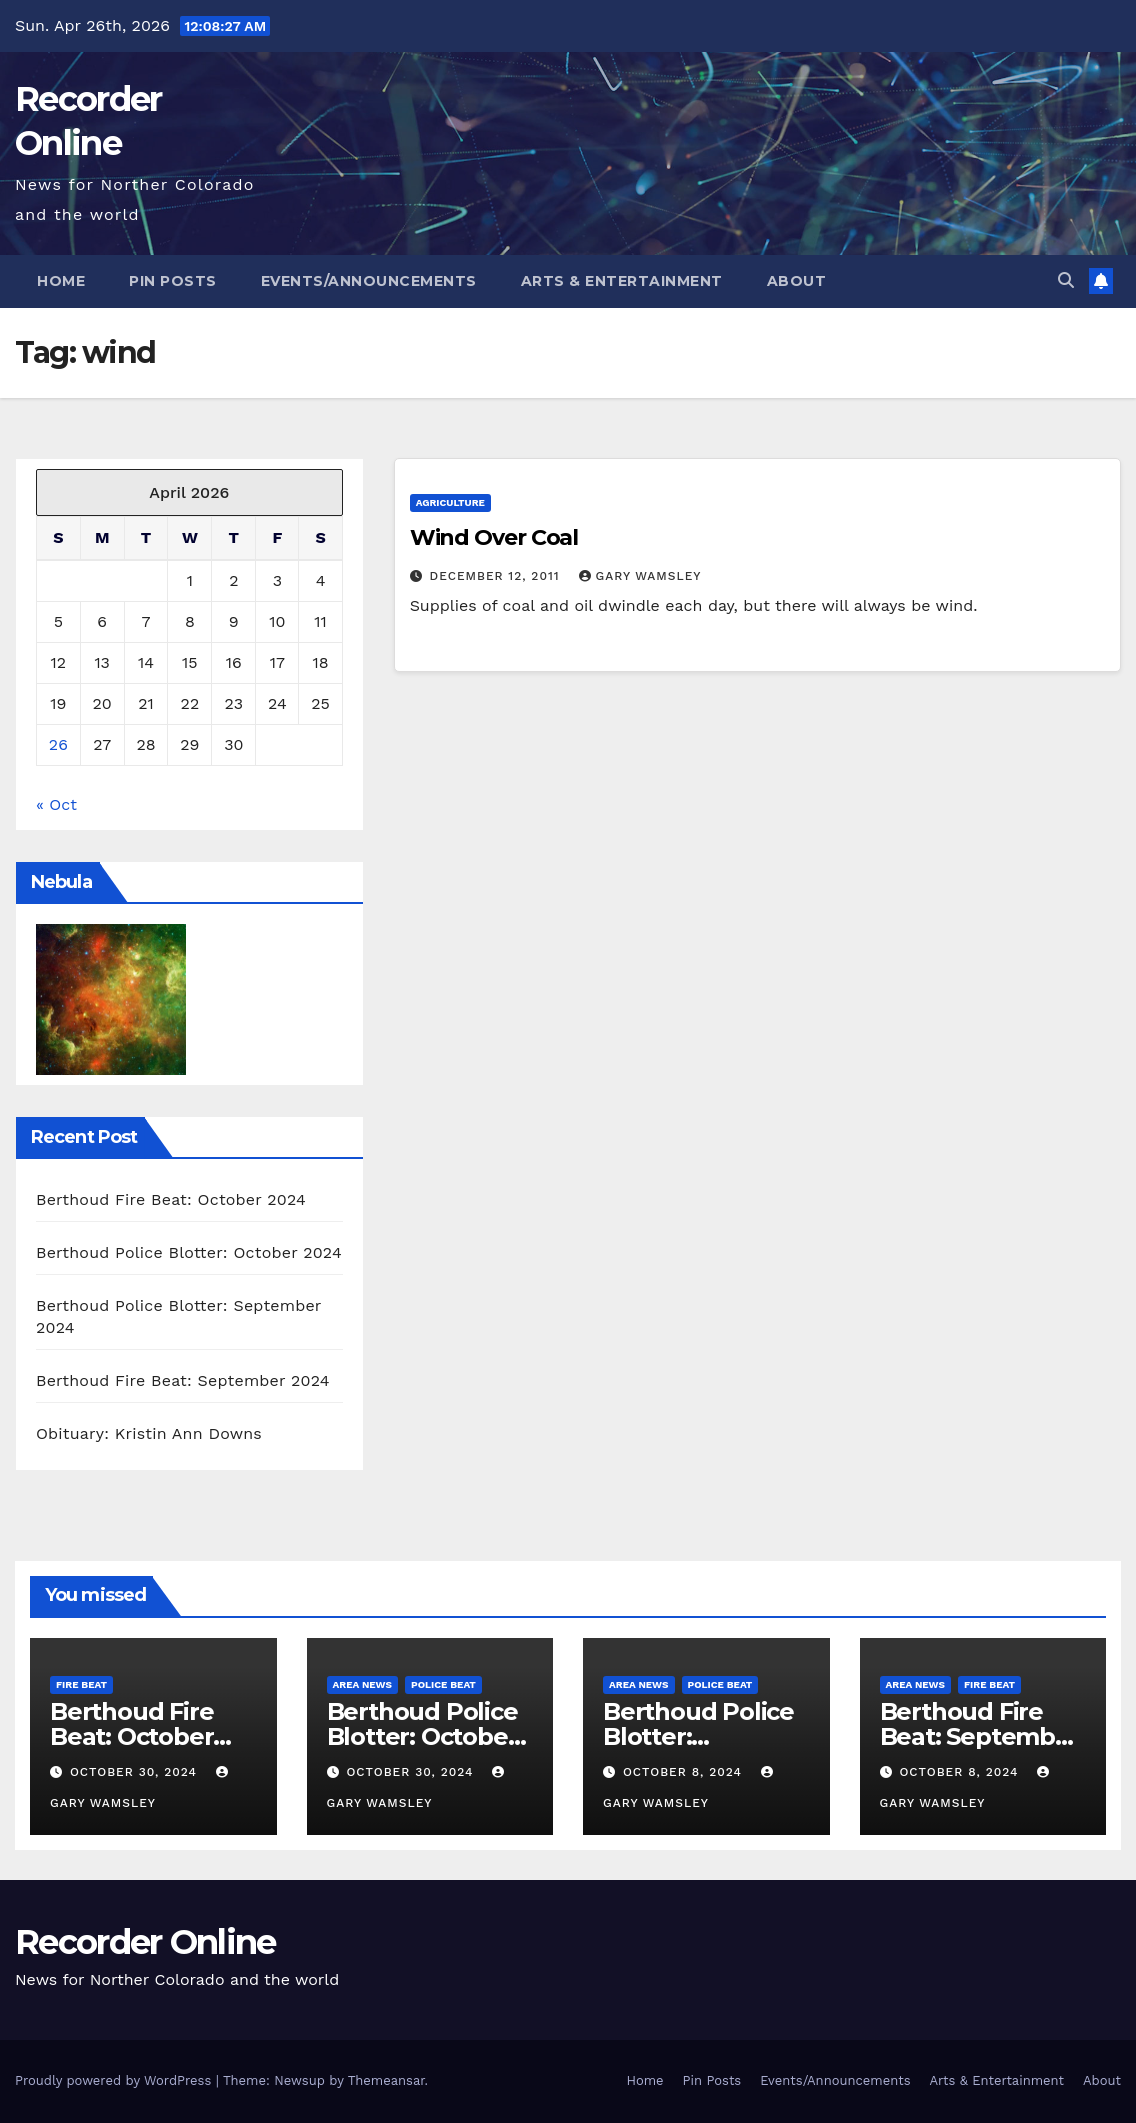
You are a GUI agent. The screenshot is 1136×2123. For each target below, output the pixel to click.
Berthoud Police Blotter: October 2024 (189, 1252)
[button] (1066, 280)
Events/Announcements (369, 281)
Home (61, 281)
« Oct (56, 804)
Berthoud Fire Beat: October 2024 (171, 1199)
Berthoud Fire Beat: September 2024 (183, 1380)
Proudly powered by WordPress (115, 2080)
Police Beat (443, 1684)
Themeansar (386, 2080)
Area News (363, 1684)
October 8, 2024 (685, 1772)
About (797, 281)
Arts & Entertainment (622, 281)
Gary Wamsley (640, 576)
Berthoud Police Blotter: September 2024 (701, 1736)
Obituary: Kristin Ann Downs (149, 1433)
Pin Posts (173, 281)
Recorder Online (145, 1942)
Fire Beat (81, 1684)
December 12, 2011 (497, 576)
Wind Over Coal (494, 537)
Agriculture (450, 502)
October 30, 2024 (136, 1772)
